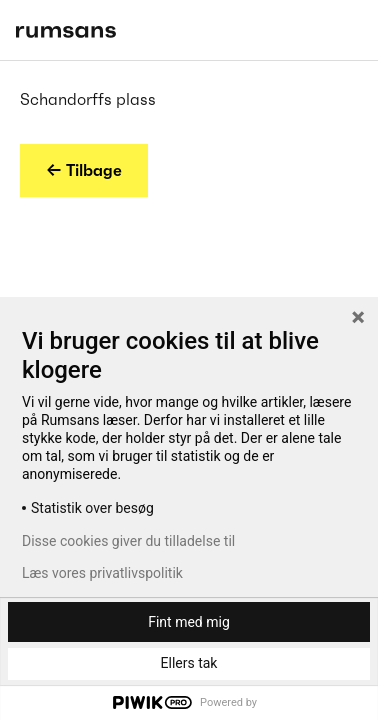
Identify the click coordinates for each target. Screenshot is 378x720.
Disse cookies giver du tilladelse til (128, 541)
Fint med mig (189, 622)
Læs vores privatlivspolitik (102, 573)
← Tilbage (84, 170)
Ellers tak (189, 663)
